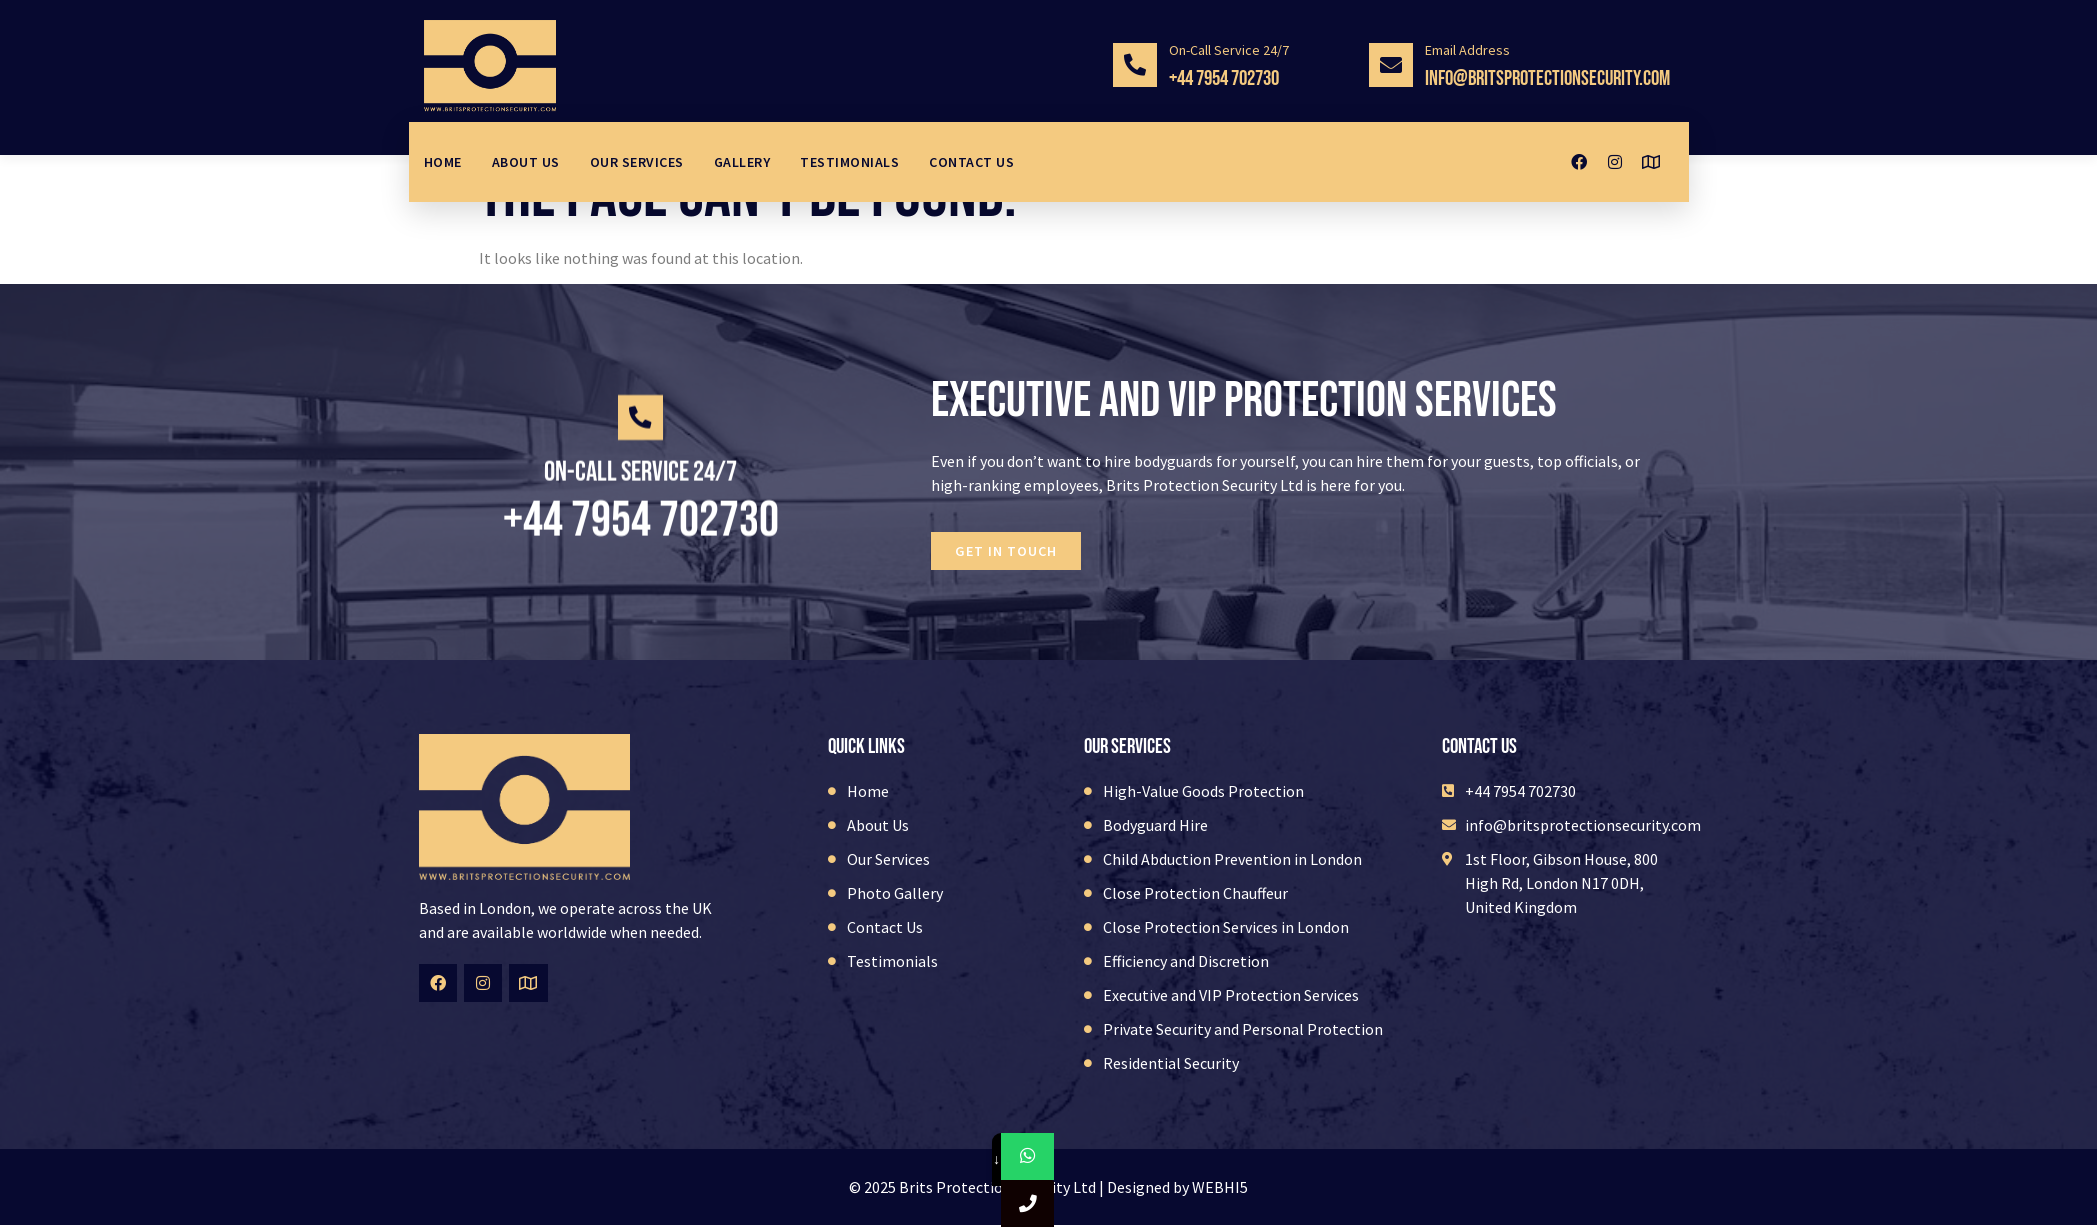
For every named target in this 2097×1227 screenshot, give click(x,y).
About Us (526, 162)
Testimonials (849, 162)
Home (443, 162)
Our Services (637, 162)
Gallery (742, 162)
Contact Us (971, 162)
